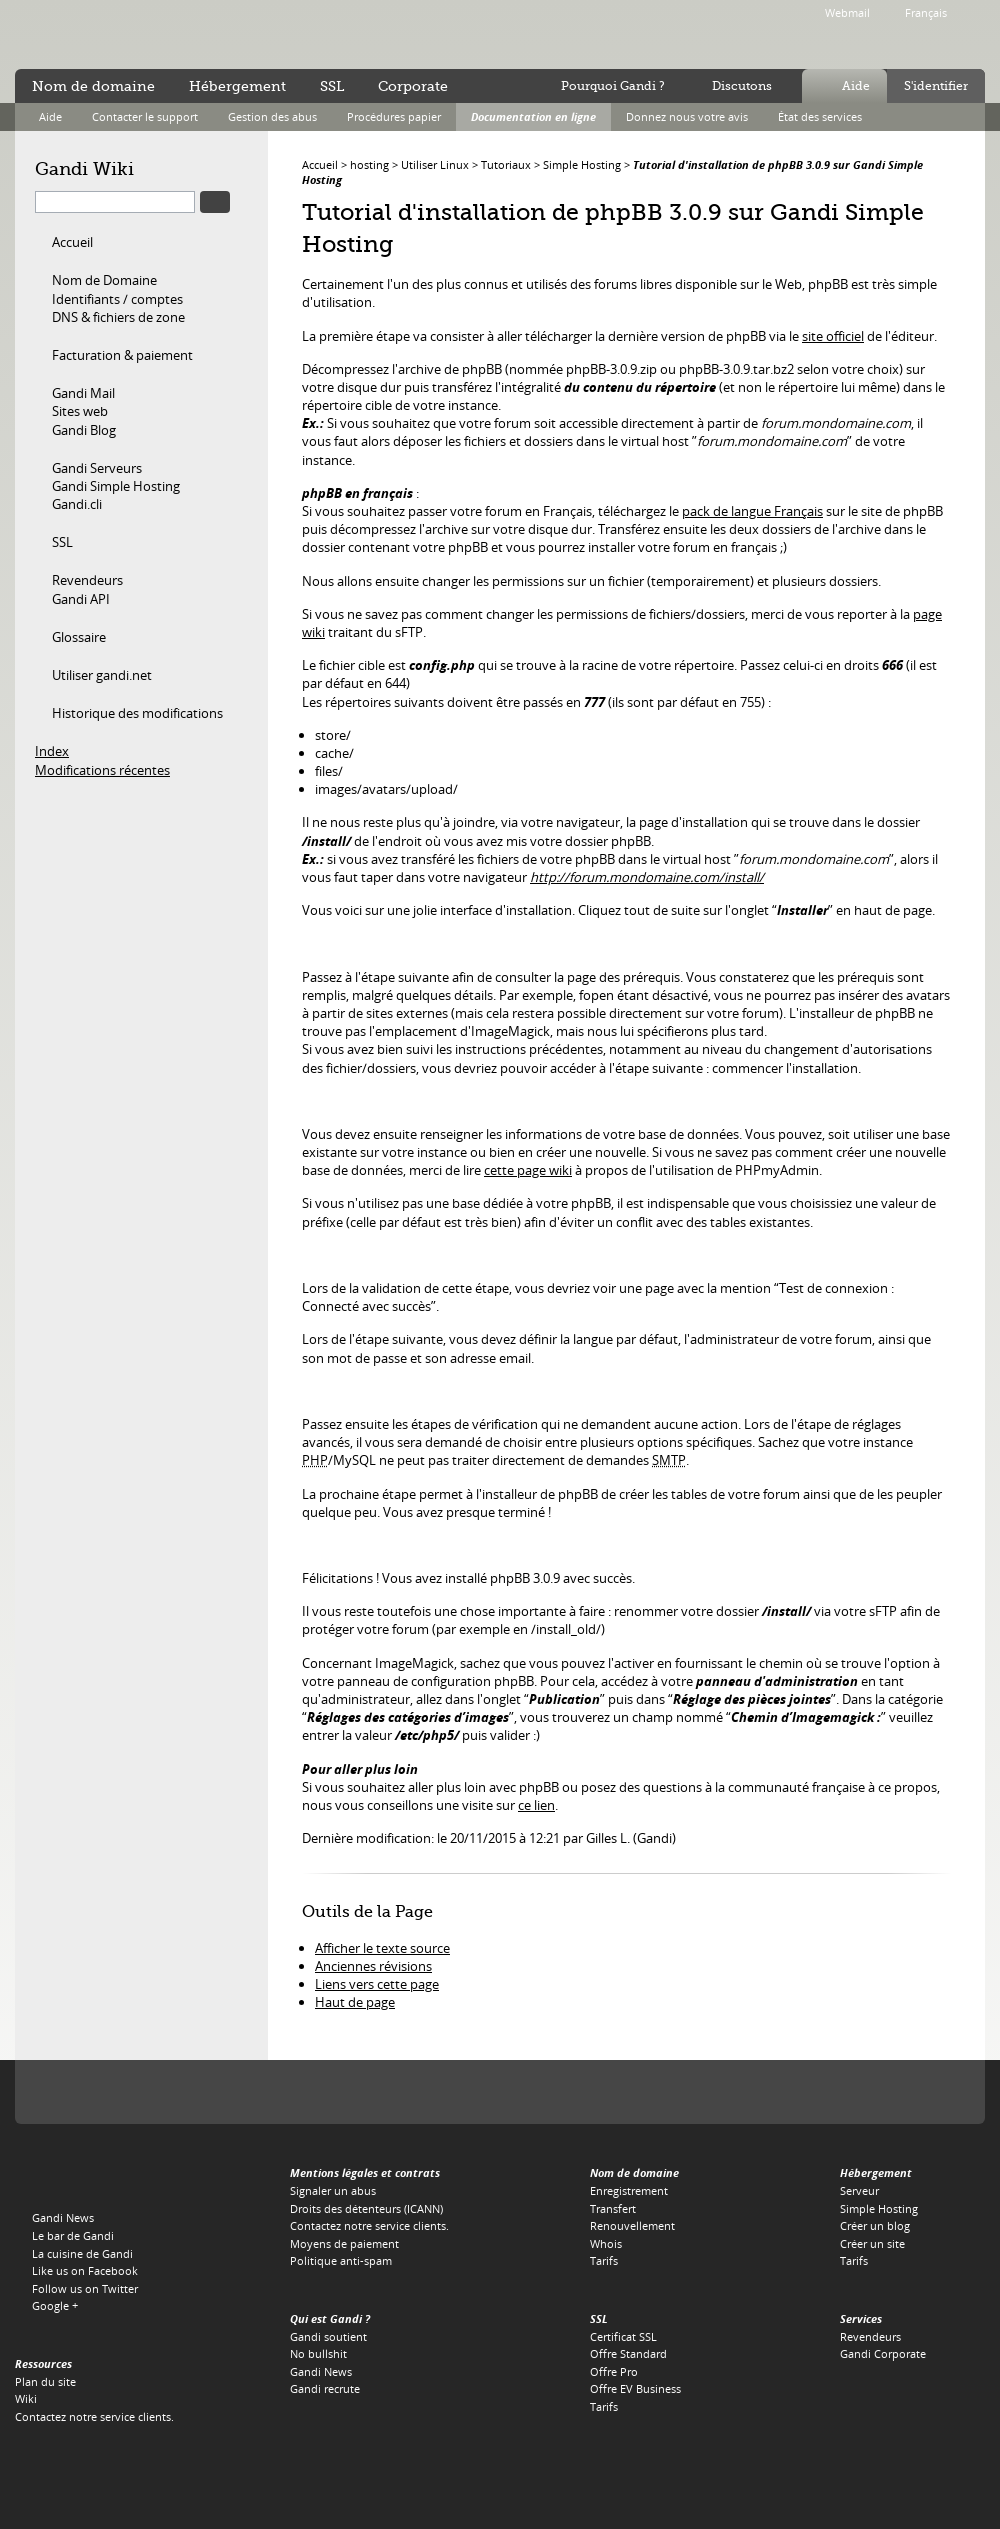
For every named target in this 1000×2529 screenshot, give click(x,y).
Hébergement (237, 86)
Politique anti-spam (341, 2260)
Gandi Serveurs (97, 468)
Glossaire (79, 637)
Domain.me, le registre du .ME (430, 2092)
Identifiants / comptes (117, 299)
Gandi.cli (77, 504)
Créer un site (872, 2243)
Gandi (96, 35)
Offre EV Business (635, 2388)
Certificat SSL (623, 2336)
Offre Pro (614, 2371)
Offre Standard (628, 2353)
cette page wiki (528, 1170)
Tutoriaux (506, 164)
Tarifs (604, 2260)
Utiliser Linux (435, 164)
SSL (62, 542)
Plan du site (45, 2381)
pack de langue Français (752, 511)
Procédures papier (394, 116)
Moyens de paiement (344, 2243)
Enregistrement (629, 2190)
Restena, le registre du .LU (925, 2092)
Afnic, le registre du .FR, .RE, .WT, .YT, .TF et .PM (572, 2092)
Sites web (80, 411)
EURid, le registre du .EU (494, 2092)
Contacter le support (145, 116)
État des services (820, 116)
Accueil (72, 242)
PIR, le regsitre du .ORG (246, 2092)
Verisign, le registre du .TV (378, 2092)
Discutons (742, 86)
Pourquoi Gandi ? (613, 86)
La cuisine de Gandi (82, 2253)
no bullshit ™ (240, 33)
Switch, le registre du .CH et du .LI (729, 2092)
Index (52, 751)
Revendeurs (87, 580)
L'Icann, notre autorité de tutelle (73, 2092)
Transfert (613, 2208)
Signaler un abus (333, 2190)
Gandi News (63, 2217)
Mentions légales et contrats (365, 2172)
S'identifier (936, 86)
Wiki (26, 2398)
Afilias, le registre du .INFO (317, 2092)
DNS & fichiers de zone (118, 317)
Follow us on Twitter (85, 2288)
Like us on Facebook (85, 2270)
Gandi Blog (84, 430)
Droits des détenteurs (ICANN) (366, 2208)
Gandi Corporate (883, 2353)
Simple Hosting (582, 164)
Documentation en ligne (533, 116)
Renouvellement (632, 2225)
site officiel (833, 336)
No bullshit (318, 2353)
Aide (856, 86)
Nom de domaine (93, 86)
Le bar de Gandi (73, 2235)
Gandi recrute (325, 2388)
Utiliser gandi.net (102, 675)
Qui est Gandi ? (330, 2318)
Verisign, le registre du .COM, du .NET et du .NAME (156, 2092)
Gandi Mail (83, 393)
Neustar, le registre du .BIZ (800, 2092)
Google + (55, 2305)
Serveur (859, 2190)
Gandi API (81, 599)
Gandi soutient (328, 2336)
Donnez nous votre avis (687, 116)
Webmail (847, 12)
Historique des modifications (137, 713)
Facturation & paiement (122, 355)
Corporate (413, 86)
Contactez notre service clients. (94, 2416)
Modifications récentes (102, 770)
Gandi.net (57, 2176)
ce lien (536, 1805)
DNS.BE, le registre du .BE (649, 2092)
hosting (369, 164)
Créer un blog (875, 2225)
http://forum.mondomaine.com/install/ (647, 877)
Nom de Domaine (104, 280)
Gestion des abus (272, 116)
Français (926, 12)
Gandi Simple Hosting (116, 486)
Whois (606, 2243)
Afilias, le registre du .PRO (862, 2092)
